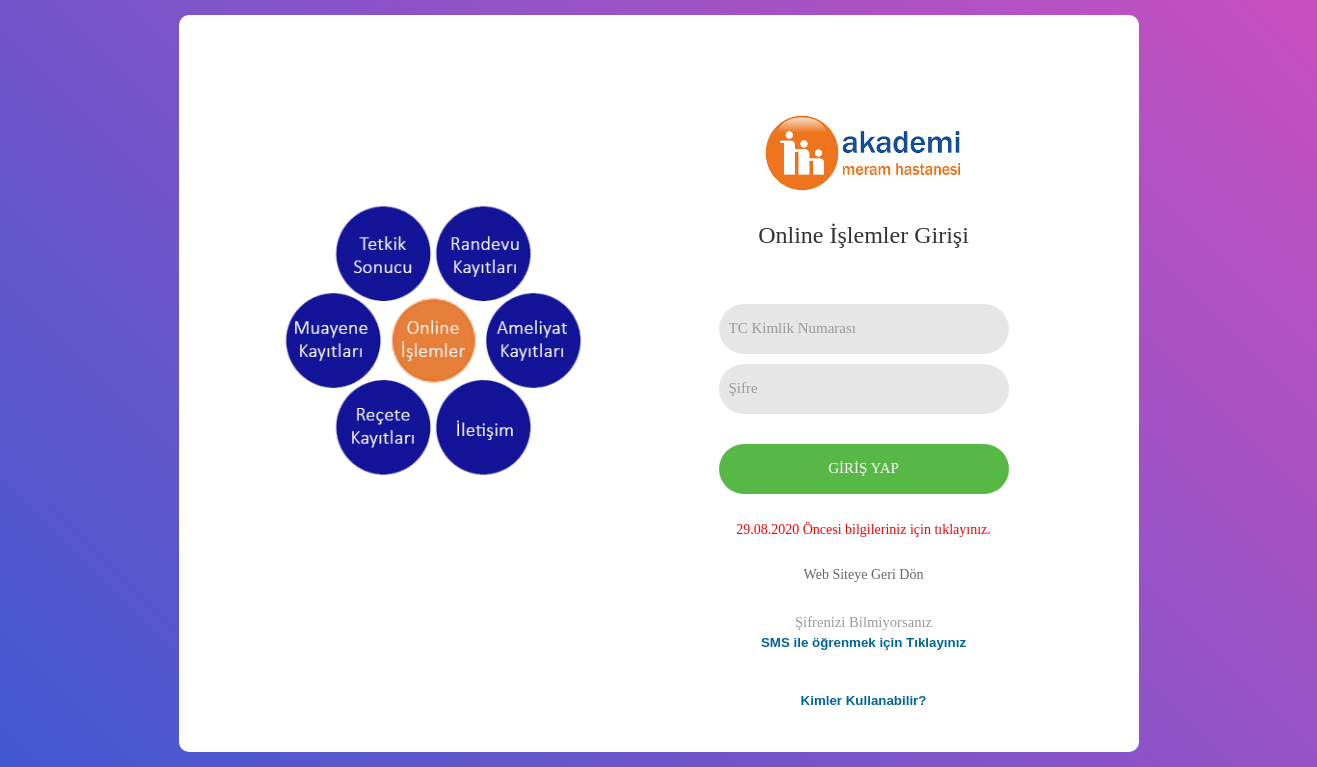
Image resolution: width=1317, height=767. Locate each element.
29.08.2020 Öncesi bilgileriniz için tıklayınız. (863, 529)
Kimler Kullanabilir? (864, 700)
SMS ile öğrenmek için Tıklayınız (863, 642)
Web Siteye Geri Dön (864, 574)
